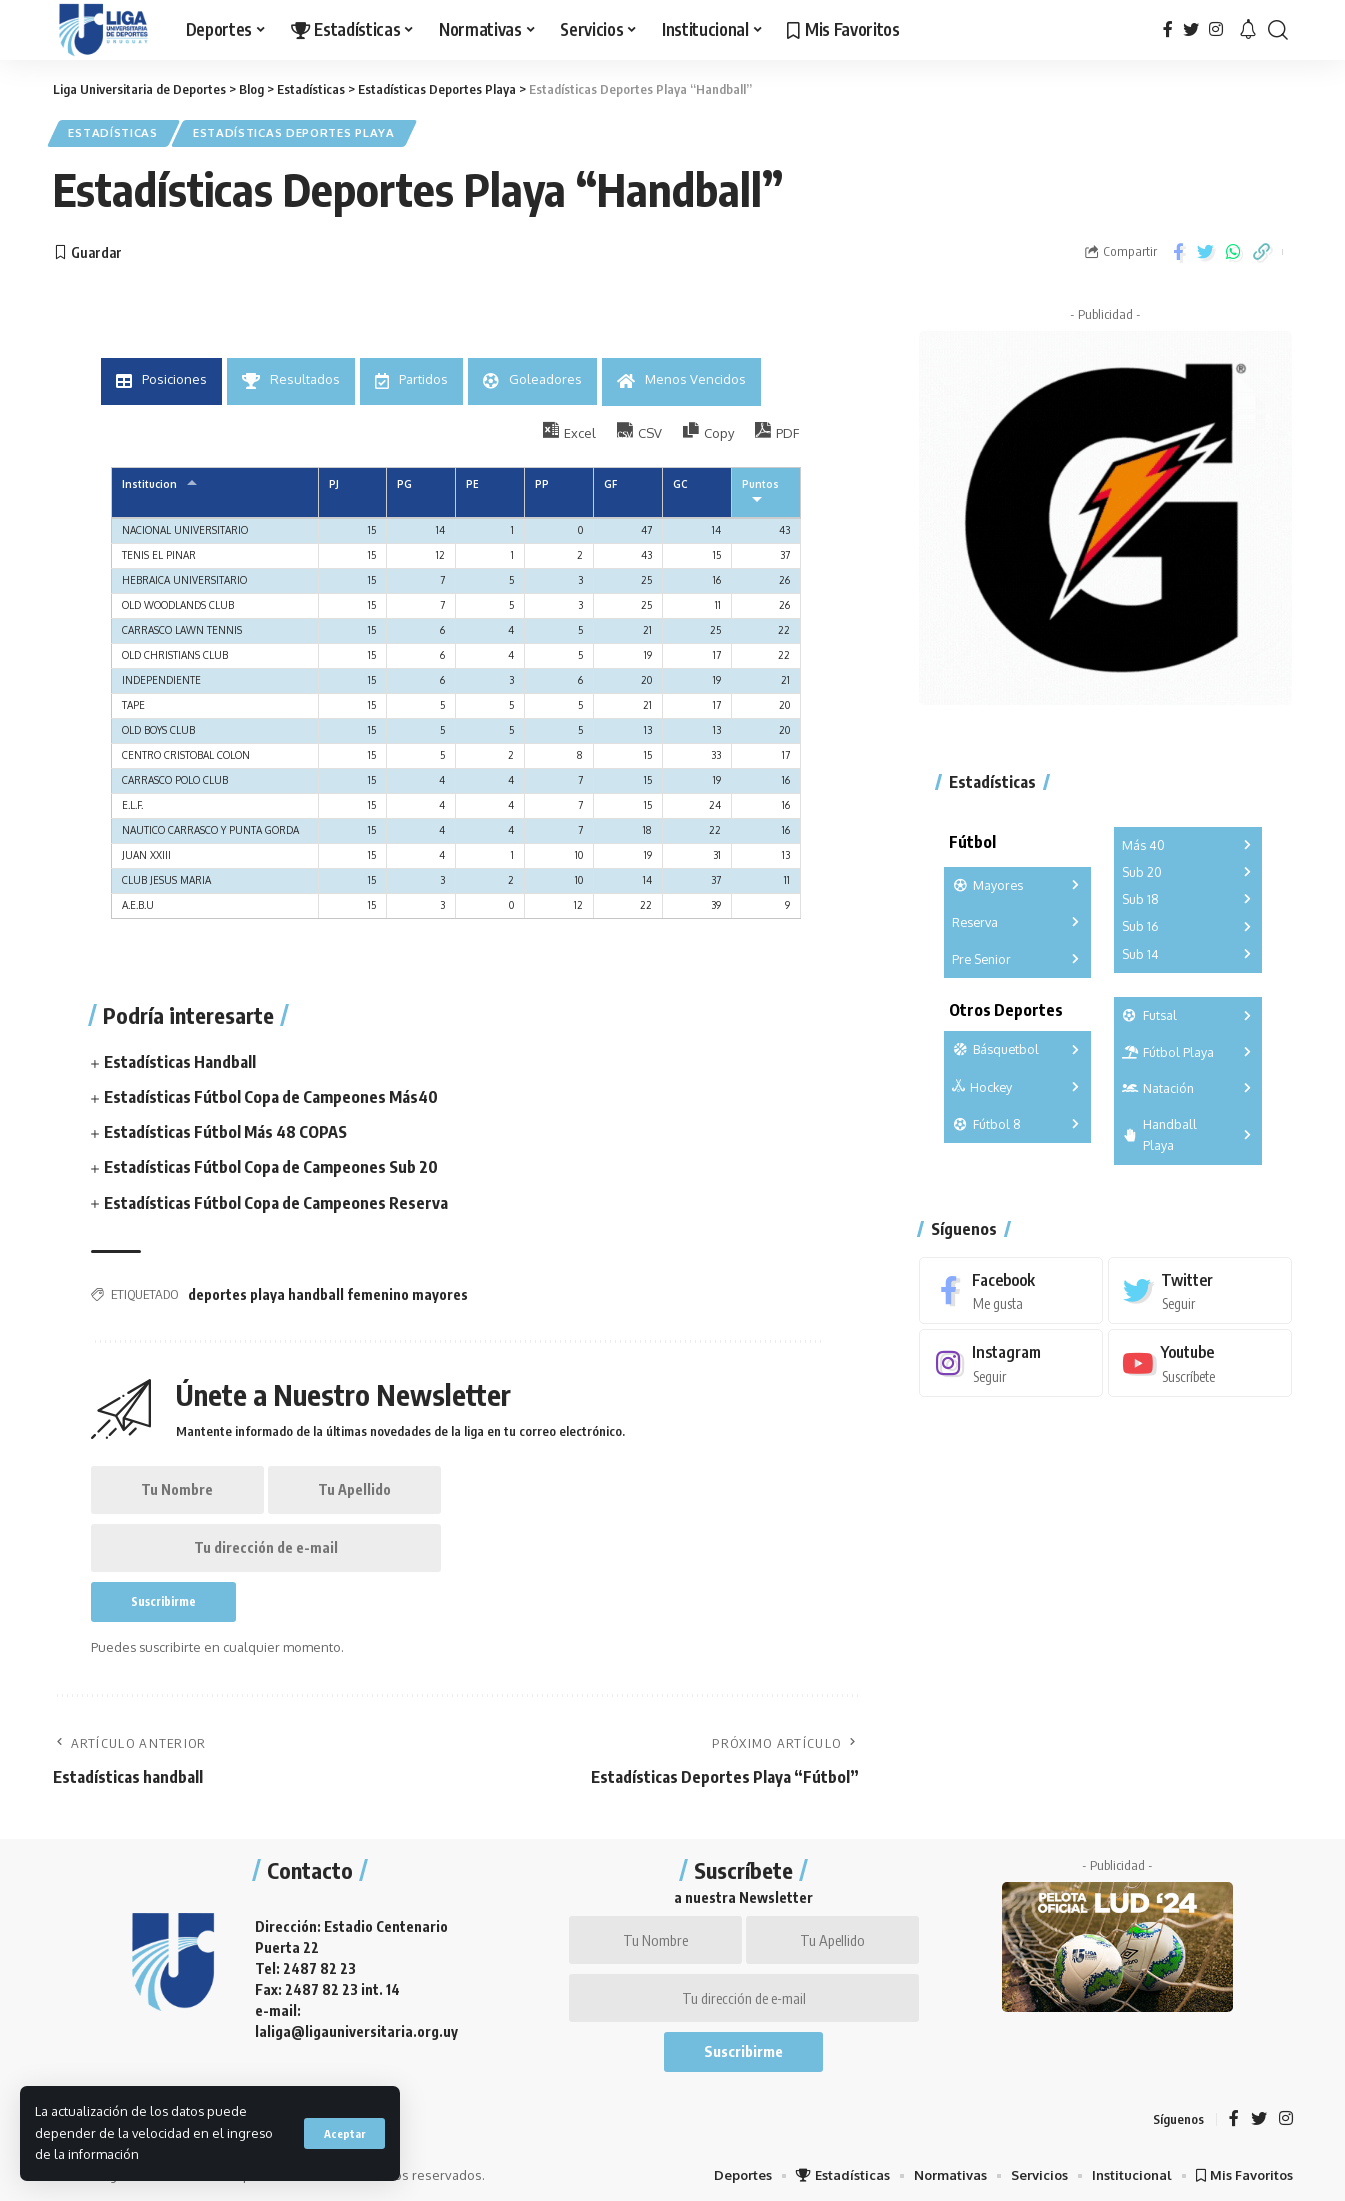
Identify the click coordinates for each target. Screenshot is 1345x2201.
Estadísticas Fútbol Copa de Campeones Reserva (276, 1202)
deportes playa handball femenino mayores (328, 1293)
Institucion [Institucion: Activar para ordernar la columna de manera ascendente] (149, 484)
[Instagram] (1216, 29)
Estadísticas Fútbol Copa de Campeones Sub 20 (271, 1167)
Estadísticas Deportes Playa (294, 133)
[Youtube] (1200, 1363)
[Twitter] (1191, 29)
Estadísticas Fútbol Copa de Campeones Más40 (271, 1096)
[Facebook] (1168, 29)
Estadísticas (113, 133)
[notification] (1248, 30)
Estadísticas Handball (180, 1061)
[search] (1278, 30)
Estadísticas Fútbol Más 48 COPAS (225, 1132)
